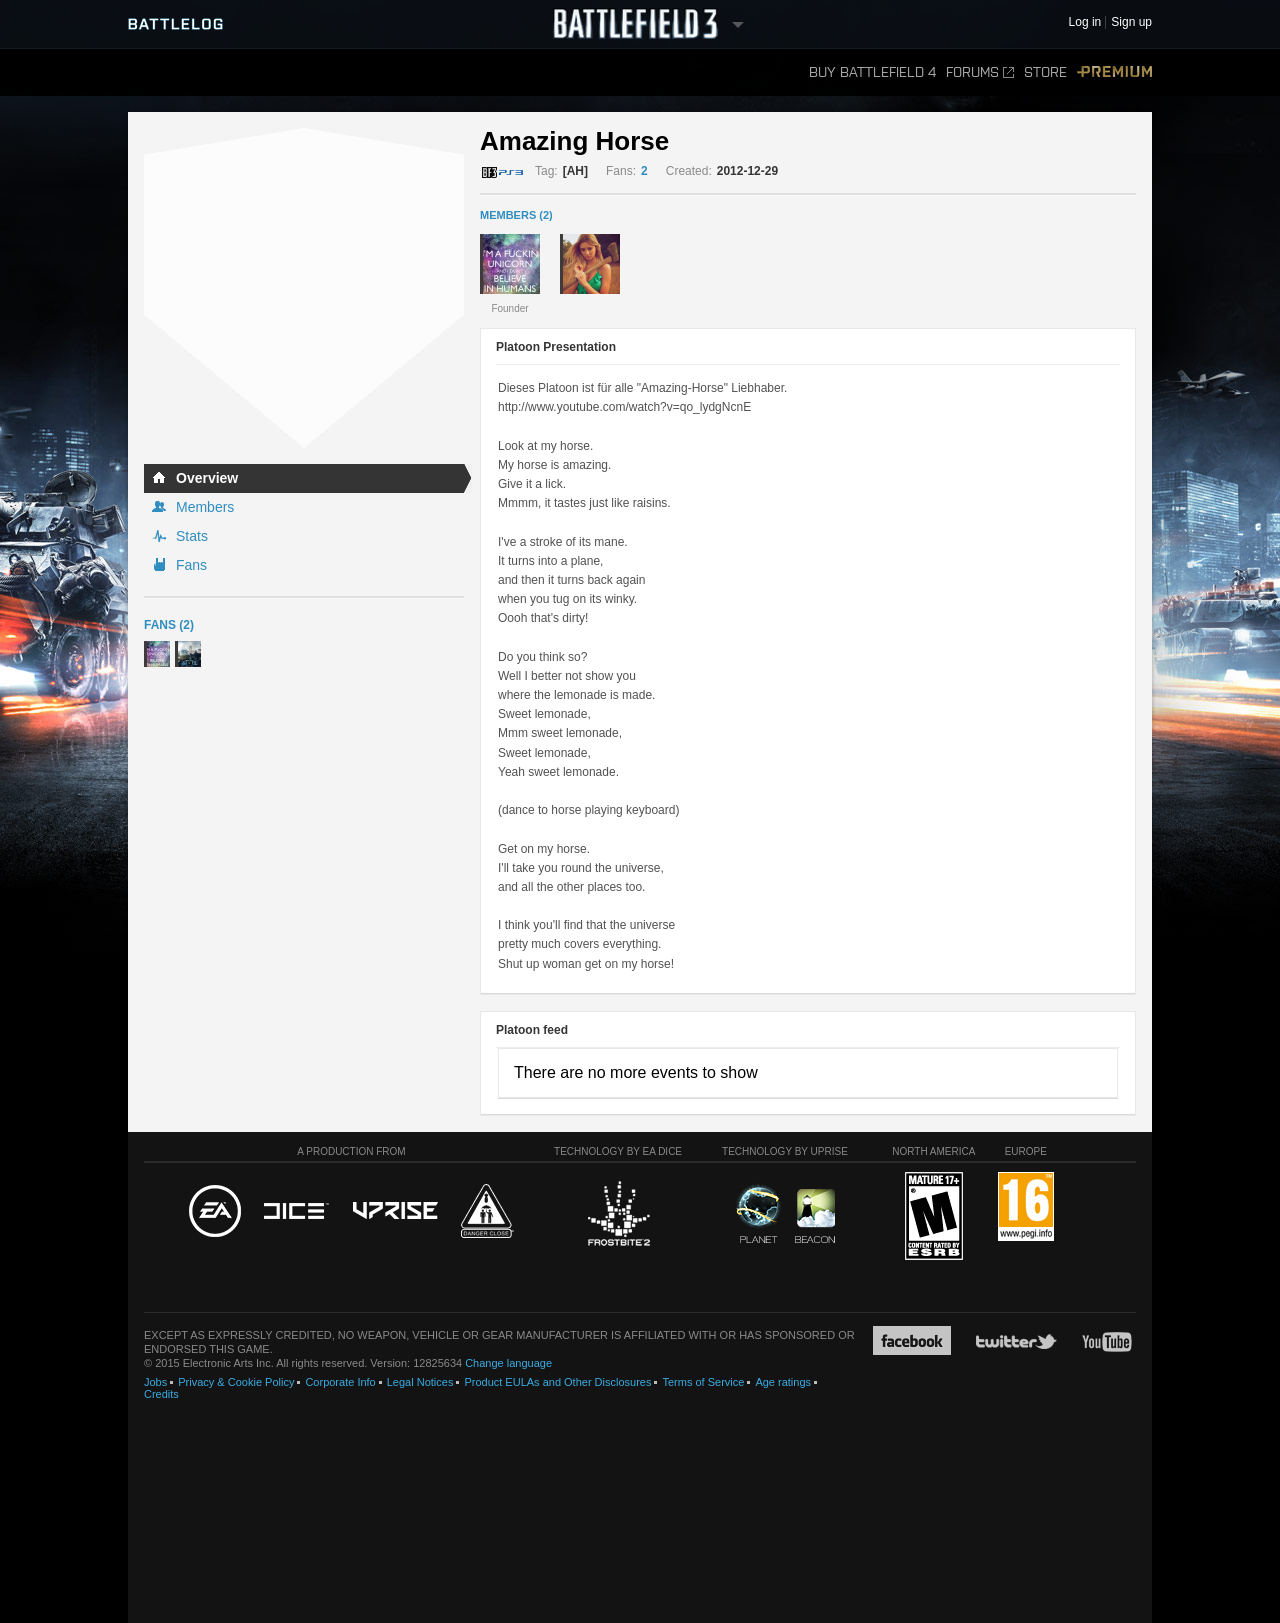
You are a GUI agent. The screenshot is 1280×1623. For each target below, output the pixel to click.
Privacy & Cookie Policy (236, 1382)
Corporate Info (340, 1382)
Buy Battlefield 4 (872, 72)
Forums (980, 72)
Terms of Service (703, 1382)
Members (205, 507)
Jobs (155, 1382)
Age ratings (783, 1382)
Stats (192, 536)
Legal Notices (420, 1382)
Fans (191, 565)
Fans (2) (169, 625)
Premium (1114, 72)
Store (1045, 72)
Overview (207, 478)
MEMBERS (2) (516, 215)
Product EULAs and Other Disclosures (557, 1382)
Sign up (1131, 22)
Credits (161, 1394)
